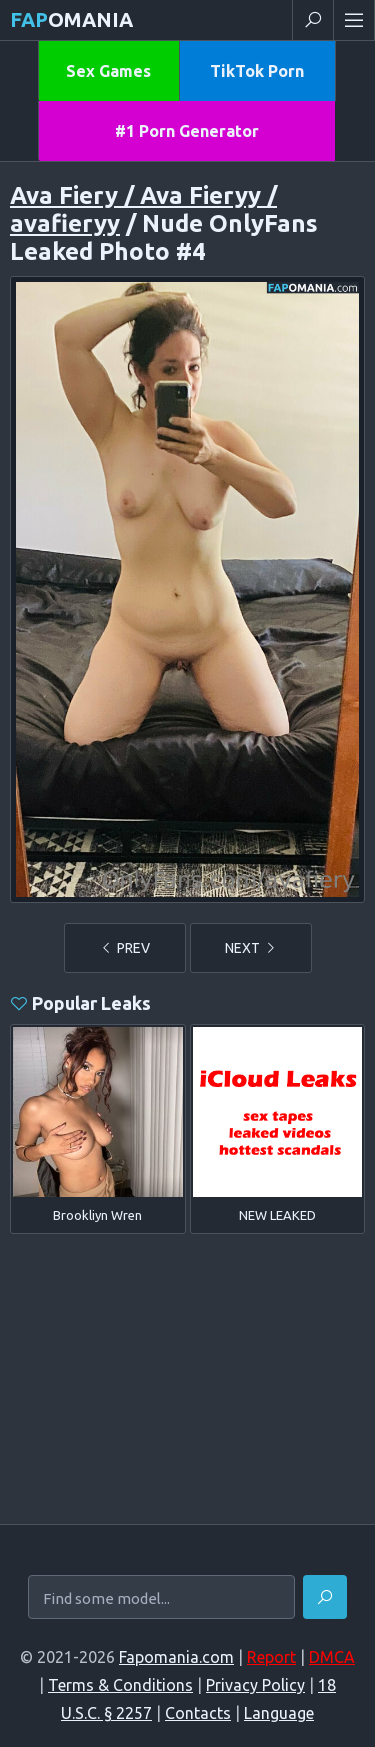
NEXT (251, 948)
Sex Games (108, 71)
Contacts (198, 1713)
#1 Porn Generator (187, 131)
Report (271, 1657)
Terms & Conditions (120, 1685)
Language (279, 1713)
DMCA (332, 1657)
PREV (125, 948)
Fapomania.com (176, 1657)
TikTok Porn (257, 71)
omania (71, 19)
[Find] (325, 1597)
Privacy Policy (255, 1685)
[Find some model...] (161, 1598)
